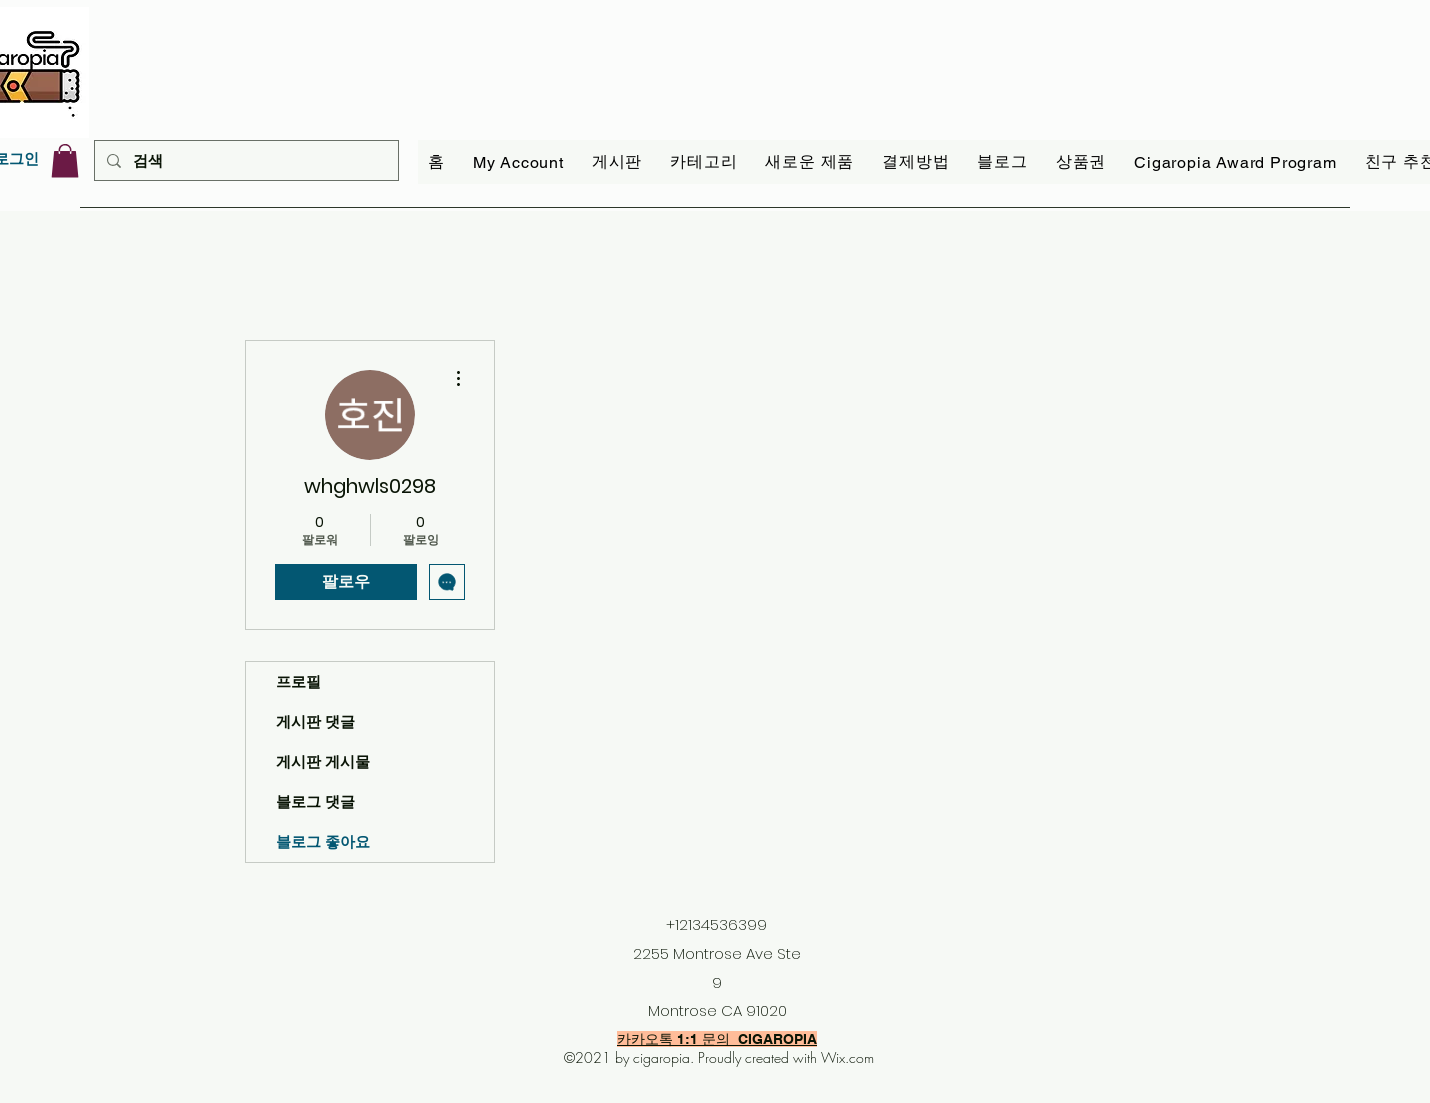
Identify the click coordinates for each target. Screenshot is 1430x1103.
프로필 (298, 681)
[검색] (244, 160)
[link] (65, 160)
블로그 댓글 (315, 801)
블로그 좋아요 (323, 841)
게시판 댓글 (315, 721)
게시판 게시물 (323, 761)
